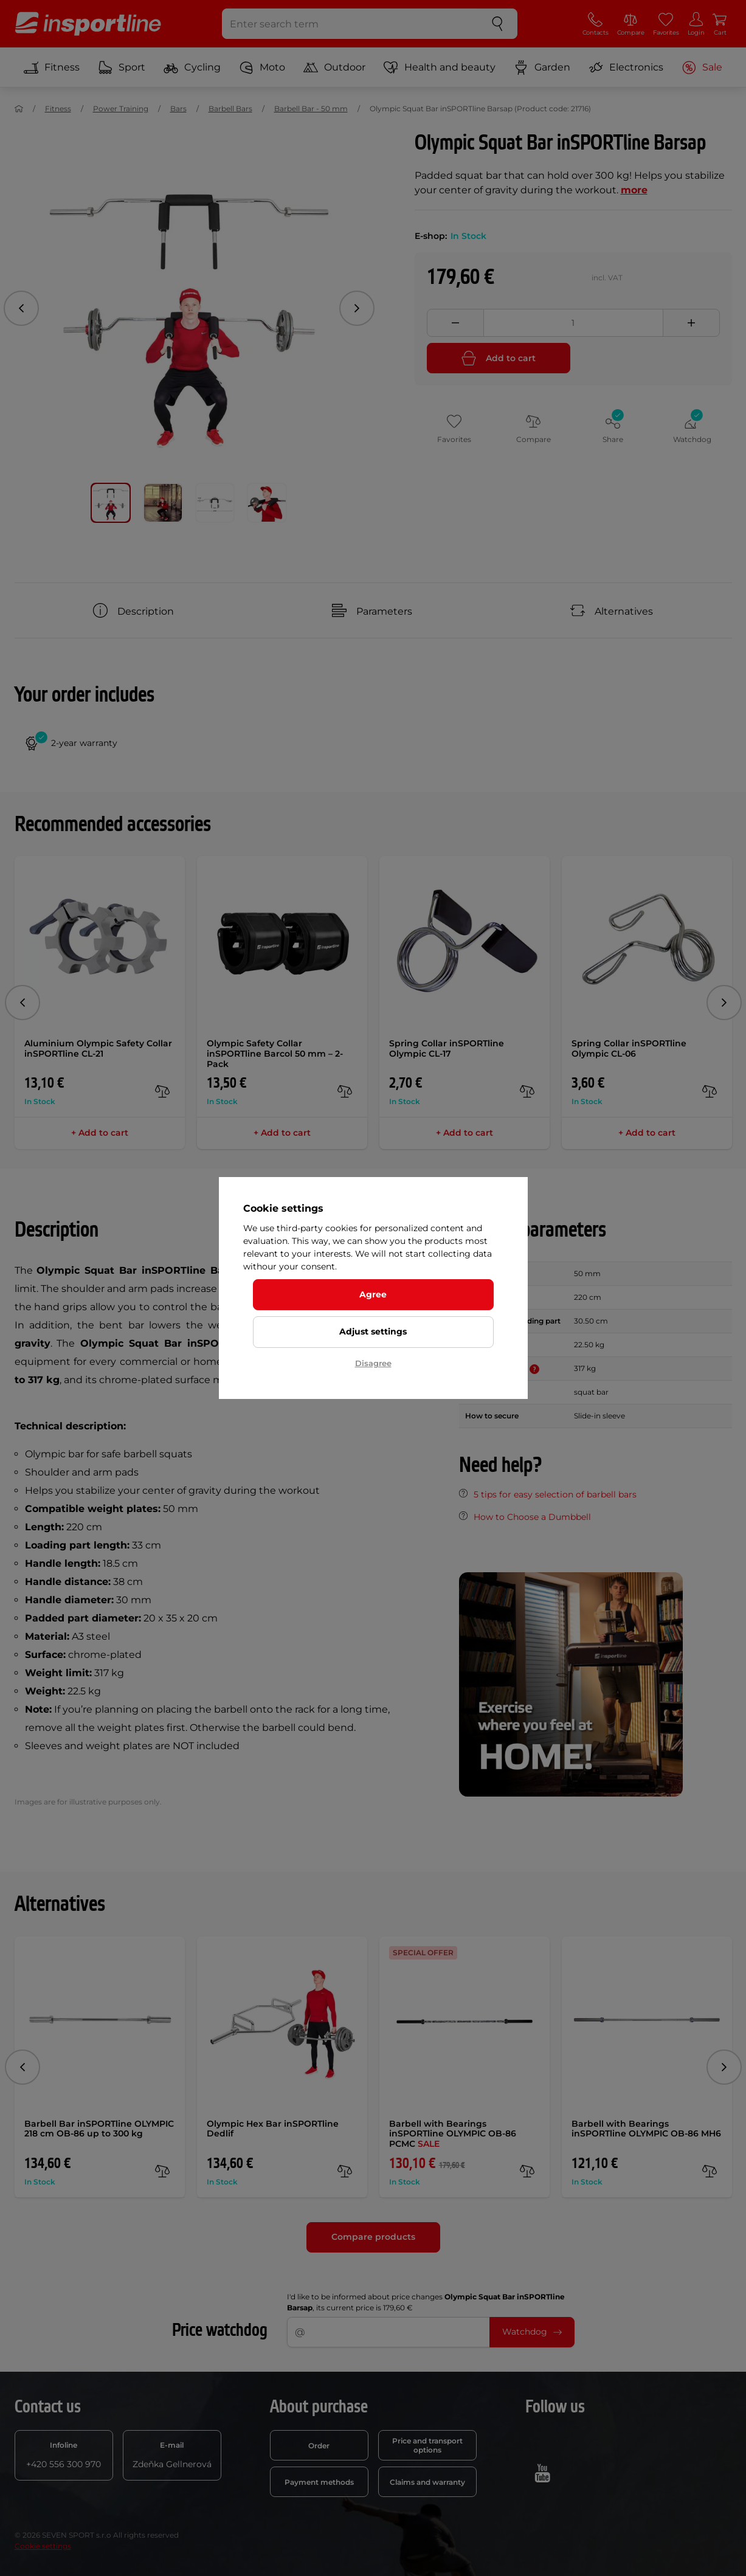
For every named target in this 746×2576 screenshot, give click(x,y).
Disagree (373, 1363)
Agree (373, 1294)
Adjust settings (373, 1331)
